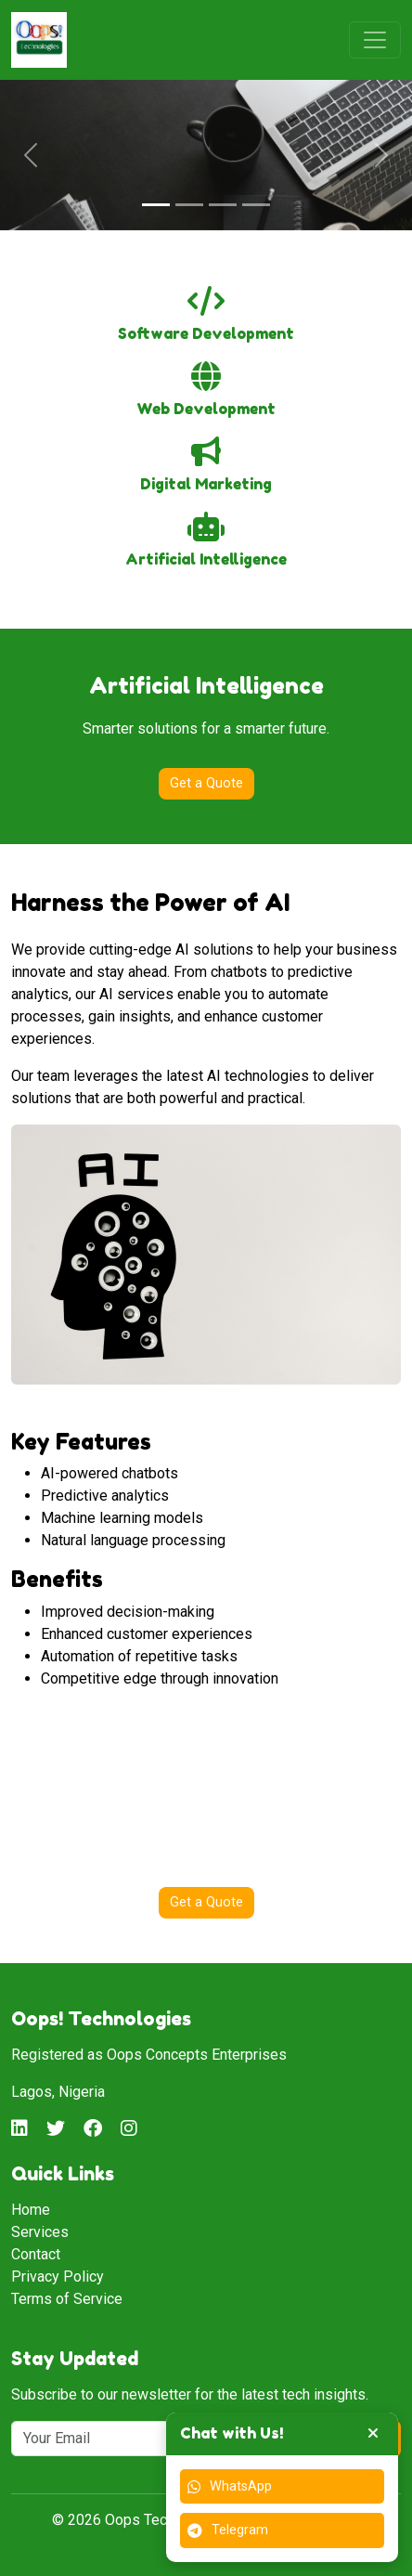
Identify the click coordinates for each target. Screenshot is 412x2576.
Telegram (227, 2530)
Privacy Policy (57, 2276)
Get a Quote (206, 783)
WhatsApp (229, 2486)
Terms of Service (66, 2299)
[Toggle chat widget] (373, 2434)
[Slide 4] (256, 204)
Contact (35, 2254)
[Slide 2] (189, 204)
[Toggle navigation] (375, 40)
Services (40, 2232)
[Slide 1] (156, 204)
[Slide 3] (223, 204)
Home (30, 2209)
